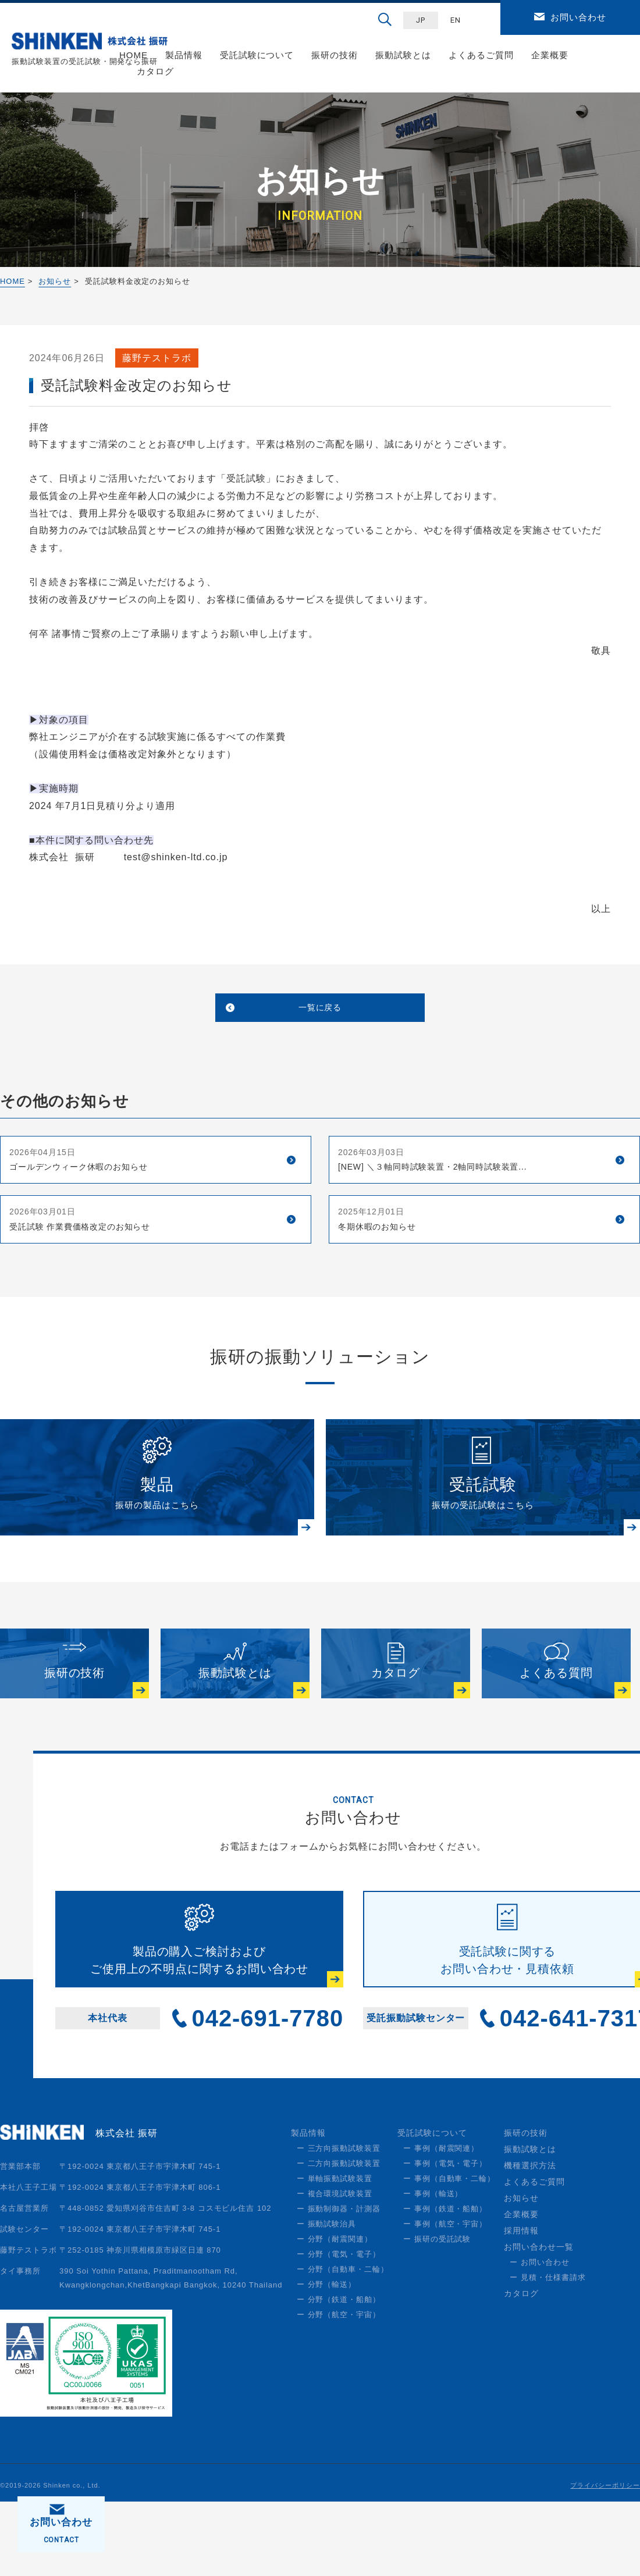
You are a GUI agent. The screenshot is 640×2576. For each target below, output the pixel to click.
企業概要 (549, 55)
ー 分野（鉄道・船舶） (339, 2374)
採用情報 (521, 2305)
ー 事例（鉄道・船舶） (445, 2283)
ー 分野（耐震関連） (334, 2313)
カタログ (155, 71)
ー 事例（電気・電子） (445, 2237)
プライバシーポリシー (605, 2559)
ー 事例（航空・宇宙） (445, 2298)
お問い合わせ (578, 17)
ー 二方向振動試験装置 (339, 2237)
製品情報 (183, 55)
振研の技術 (334, 55)
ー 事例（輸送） (433, 2268)
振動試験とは (403, 55)
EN (455, 20)
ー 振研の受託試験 (437, 2313)
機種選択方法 (530, 2239)
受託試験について (257, 55)
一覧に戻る (320, 1011)
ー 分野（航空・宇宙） (339, 2389)
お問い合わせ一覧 (539, 2321)
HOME (12, 281)
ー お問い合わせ (539, 2336)
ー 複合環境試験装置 (334, 2268)
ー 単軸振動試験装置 (334, 2253)
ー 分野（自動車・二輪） (343, 2343)
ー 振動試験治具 (326, 2298)
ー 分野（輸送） (326, 2358)
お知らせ (54, 281)
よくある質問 (556, 1724)
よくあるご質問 (481, 55)
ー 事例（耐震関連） (441, 2222)
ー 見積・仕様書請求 (547, 2351)
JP (420, 20)
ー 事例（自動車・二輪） (449, 2253)
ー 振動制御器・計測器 (339, 2283)
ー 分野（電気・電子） (339, 2328)
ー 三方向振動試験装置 (339, 2222)
